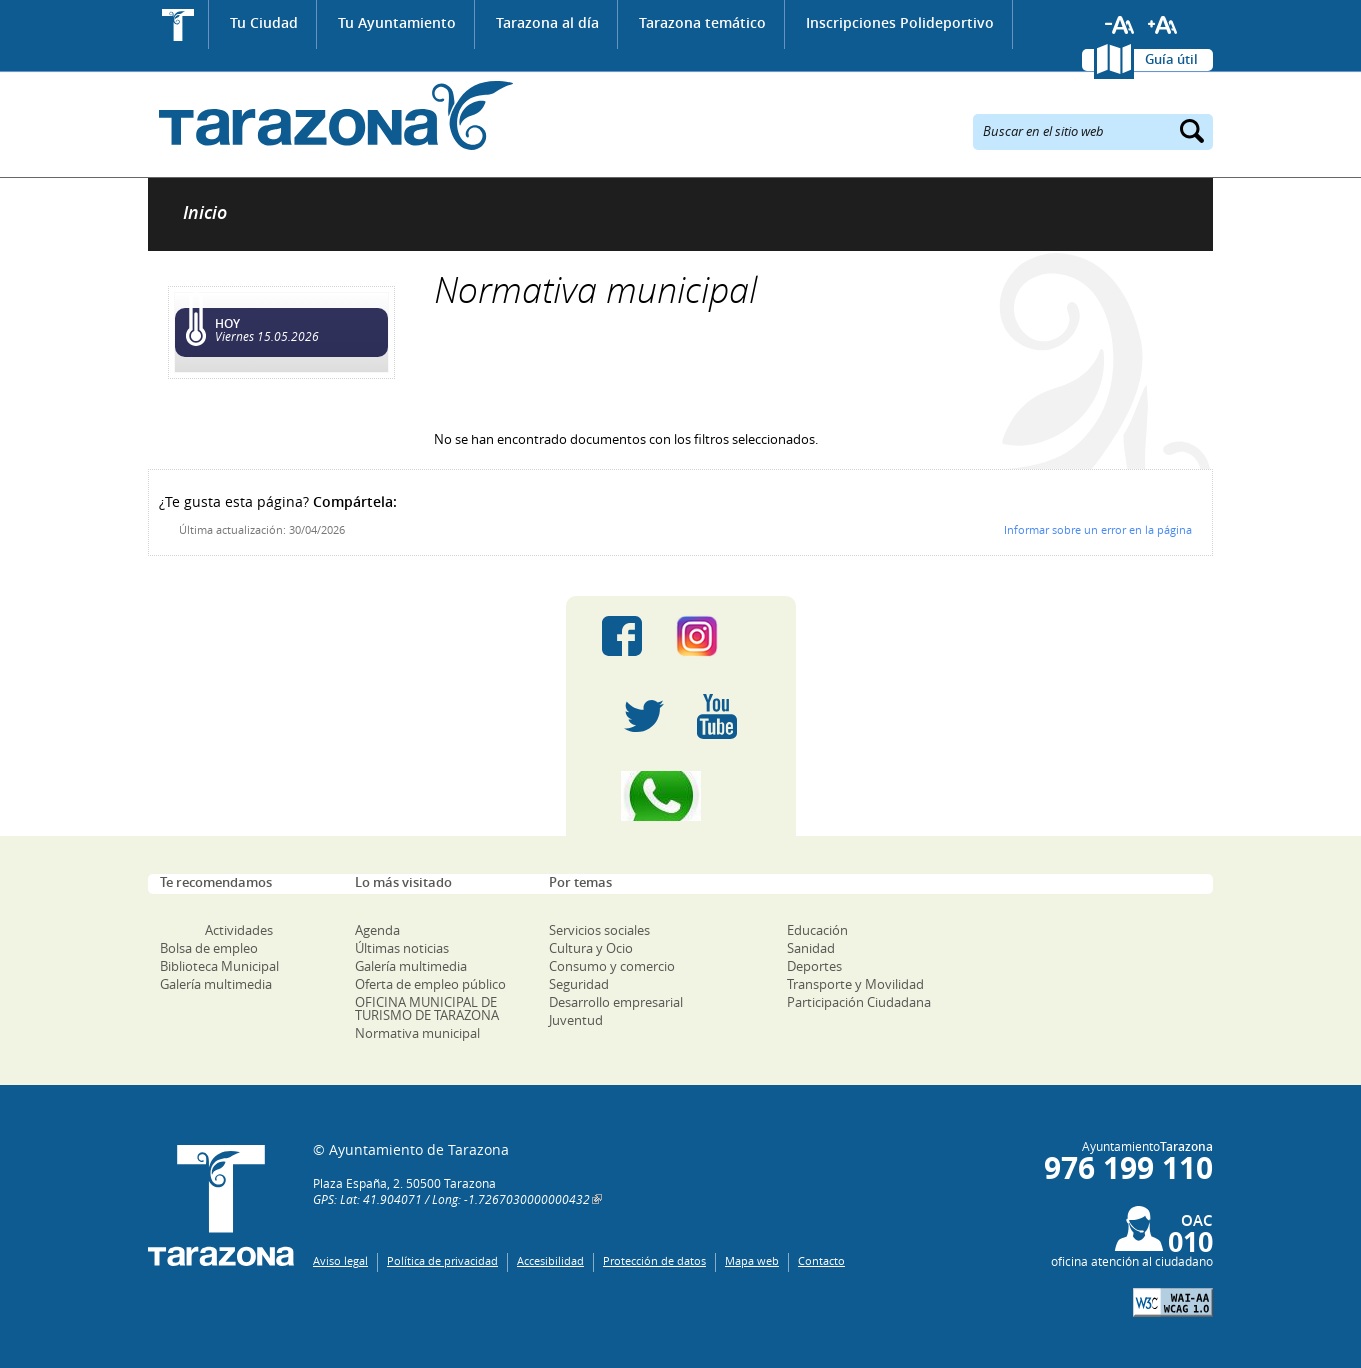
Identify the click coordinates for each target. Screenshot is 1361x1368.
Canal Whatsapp (681, 796)
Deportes (814, 966)
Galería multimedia (216, 984)
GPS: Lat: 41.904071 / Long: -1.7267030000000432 (451, 1199)
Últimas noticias (402, 948)
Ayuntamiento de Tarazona (330, 115)
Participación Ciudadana (859, 1002)
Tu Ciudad (264, 22)
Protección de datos (654, 1260)
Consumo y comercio (612, 966)
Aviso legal (340, 1260)
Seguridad (579, 984)
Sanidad (811, 948)
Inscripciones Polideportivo (900, 22)
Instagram (717, 636)
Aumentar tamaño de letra (1163, 25)
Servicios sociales (599, 930)
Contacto (821, 1260)
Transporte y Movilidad (855, 984)
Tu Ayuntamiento (397, 22)
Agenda (377, 930)
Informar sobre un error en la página (1098, 529)
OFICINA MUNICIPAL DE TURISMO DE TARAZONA (427, 1008)
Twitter (644, 716)
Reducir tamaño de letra (1120, 25)
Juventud (576, 1020)
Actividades (239, 930)
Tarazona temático (702, 22)
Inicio (178, 24)
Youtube (717, 716)
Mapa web (752, 1260)
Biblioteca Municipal (219, 966)
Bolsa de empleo (209, 948)
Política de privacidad (442, 1260)
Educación (817, 930)
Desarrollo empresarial (616, 1002)
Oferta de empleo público (430, 984)
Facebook (622, 636)
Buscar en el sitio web (1043, 130)
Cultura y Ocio (591, 948)
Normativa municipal (417, 1033)
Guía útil (1171, 59)
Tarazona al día (547, 22)
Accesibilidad (550, 1260)
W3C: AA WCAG (1173, 1302)
